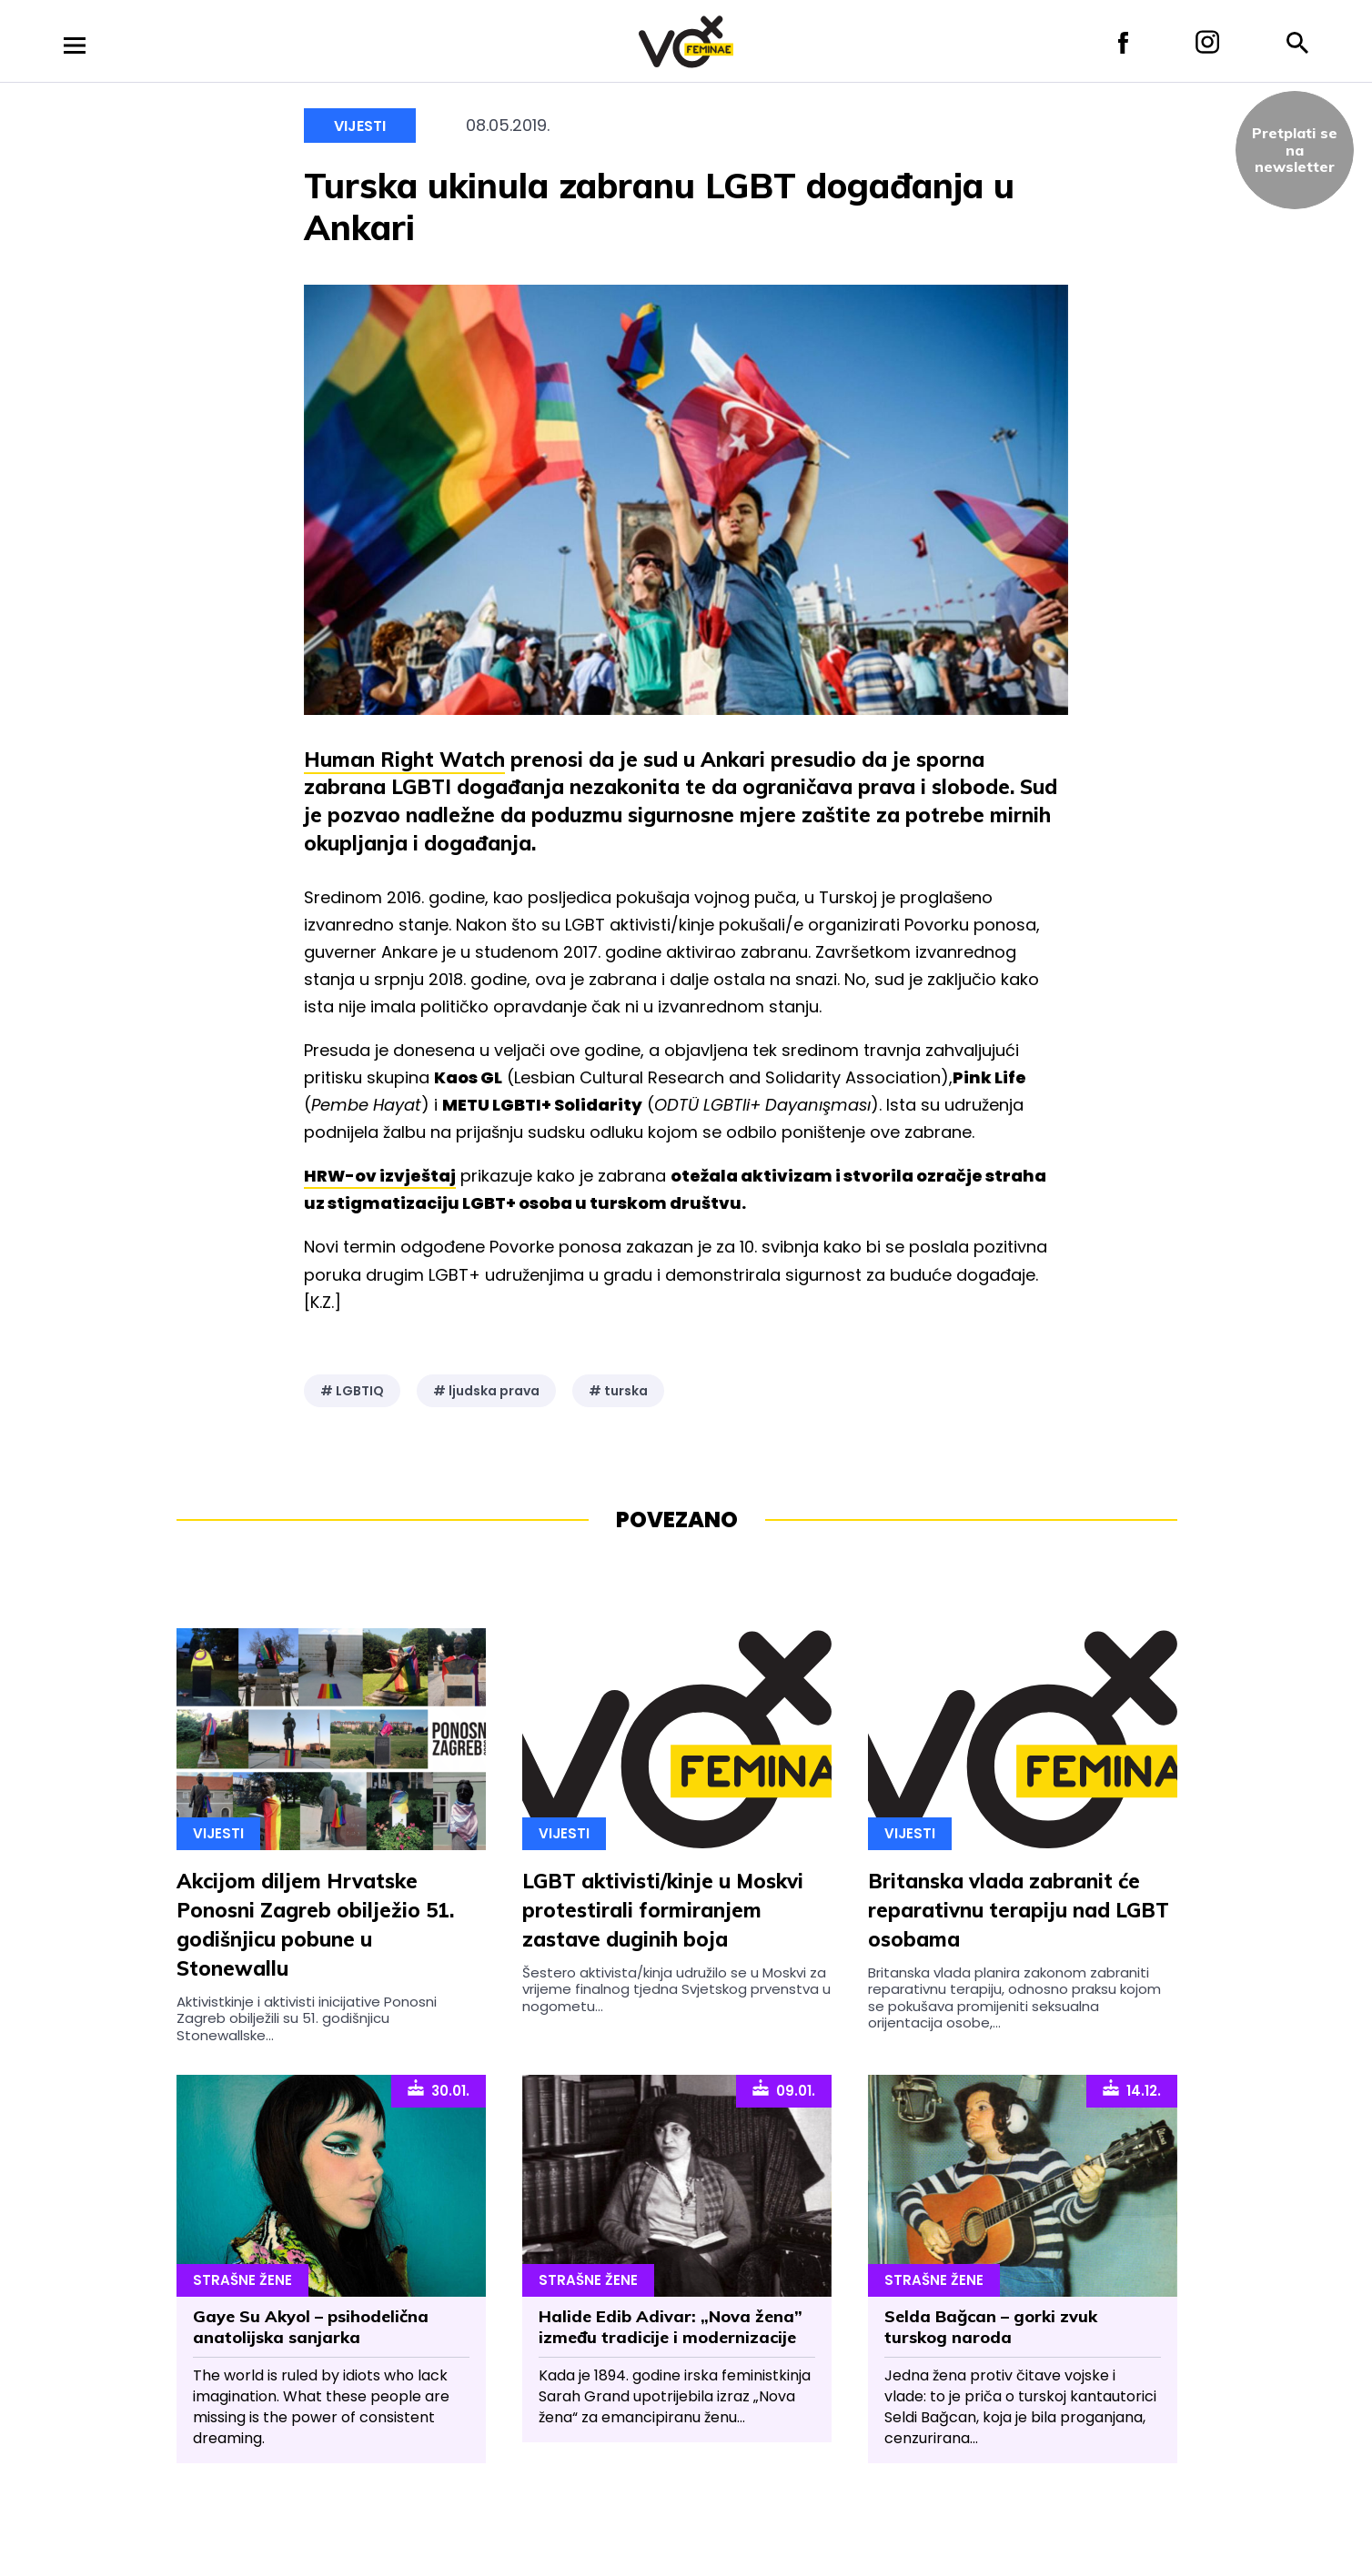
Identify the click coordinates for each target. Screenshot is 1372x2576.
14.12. (1132, 2089)
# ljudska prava (486, 1391)
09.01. (783, 2089)
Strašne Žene (242, 2279)
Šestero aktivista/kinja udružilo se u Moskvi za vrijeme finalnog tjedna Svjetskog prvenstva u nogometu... (676, 1989)
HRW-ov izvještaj (380, 1175)
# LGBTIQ (352, 1391)
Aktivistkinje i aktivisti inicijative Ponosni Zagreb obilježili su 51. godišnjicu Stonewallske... (307, 2018)
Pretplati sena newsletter (1294, 150)
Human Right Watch (404, 759)
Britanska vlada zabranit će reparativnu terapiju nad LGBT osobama (1018, 1910)
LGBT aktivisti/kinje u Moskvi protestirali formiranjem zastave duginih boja (662, 1910)
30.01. (438, 2089)
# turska (618, 1391)
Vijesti (360, 126)
